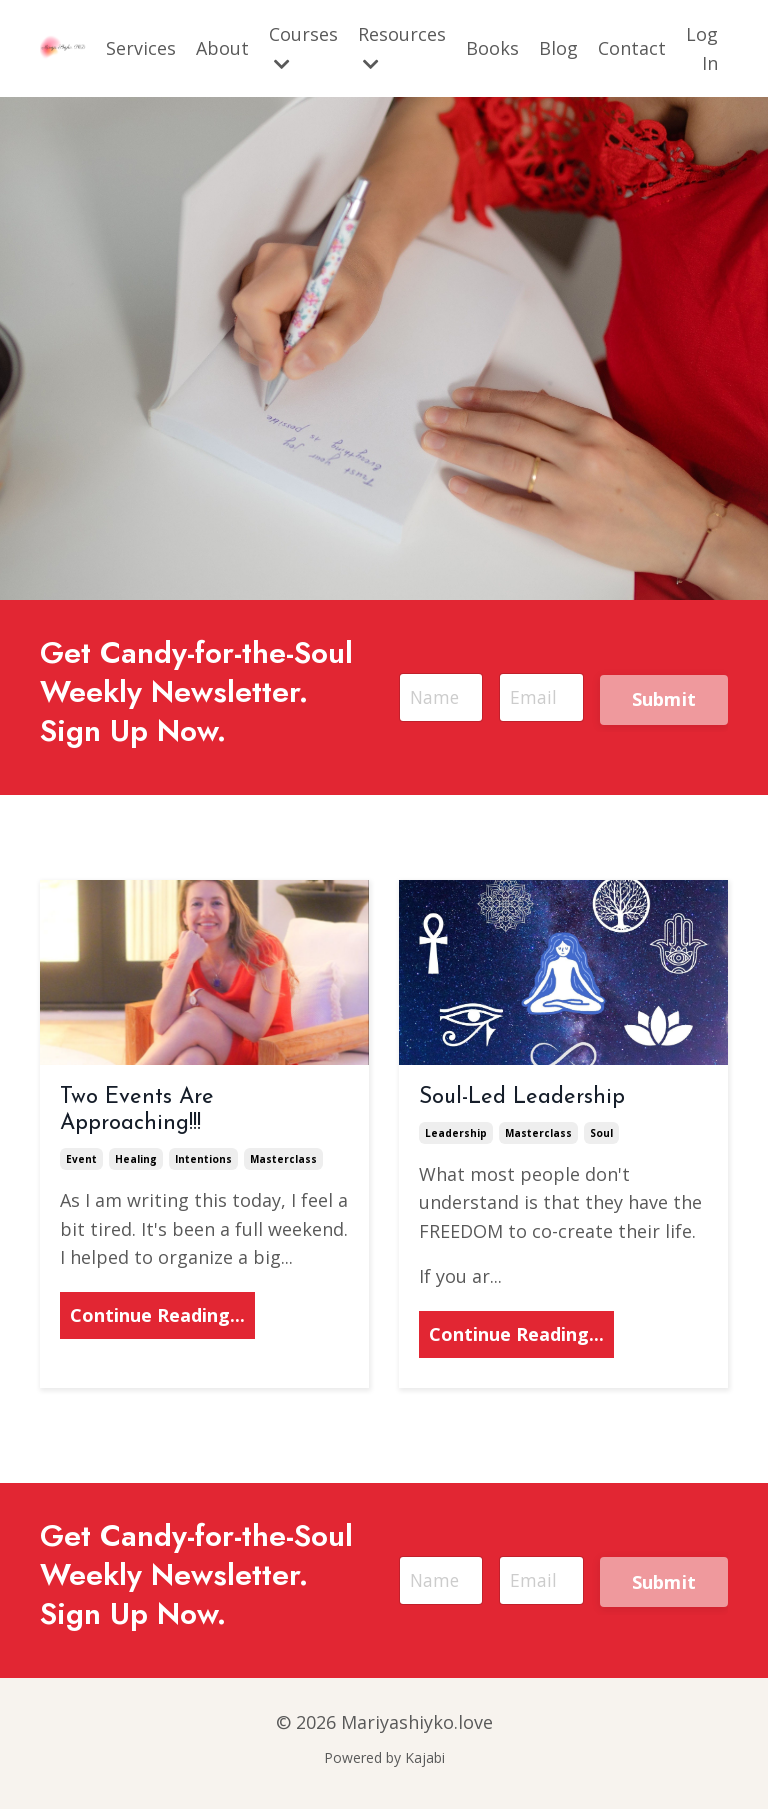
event (81, 1160)
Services (141, 48)
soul (601, 1134)
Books (492, 48)
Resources (402, 47)
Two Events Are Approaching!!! (137, 1111)
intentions (203, 1160)
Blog (558, 48)
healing (136, 1160)
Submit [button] (664, 699)
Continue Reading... (157, 1317)
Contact (632, 48)
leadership (456, 1134)
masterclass (283, 1160)
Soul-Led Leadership (522, 1099)
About (222, 48)
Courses (303, 47)
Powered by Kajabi (384, 1758)
